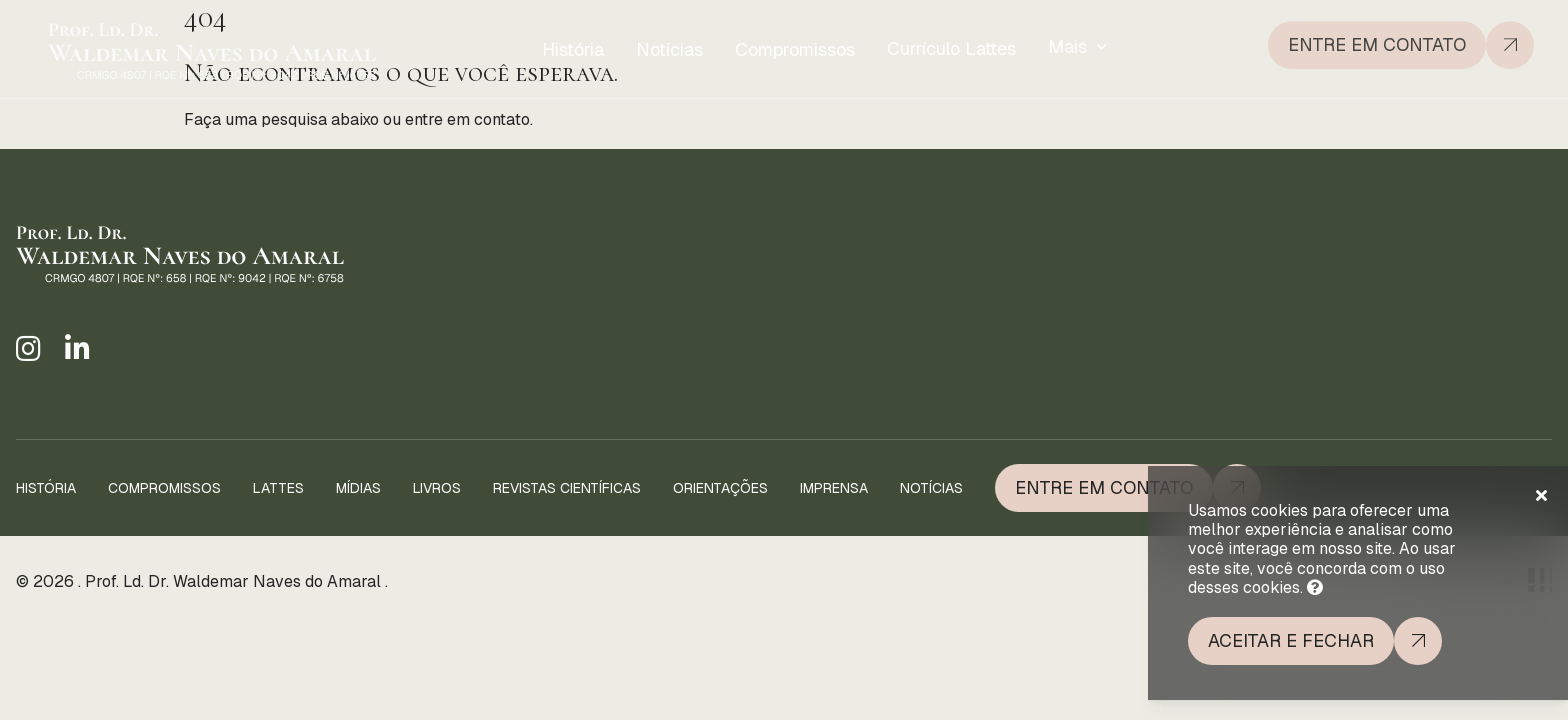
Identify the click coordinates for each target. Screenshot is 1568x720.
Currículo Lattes (951, 45)
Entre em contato (1377, 40)
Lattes (278, 488)
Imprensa (834, 488)
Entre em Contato (1104, 487)
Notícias (669, 48)
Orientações (720, 488)
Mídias (358, 488)
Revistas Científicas (567, 488)
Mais (1067, 42)
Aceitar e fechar (1291, 640)
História (573, 49)
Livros (437, 488)
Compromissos (795, 47)
